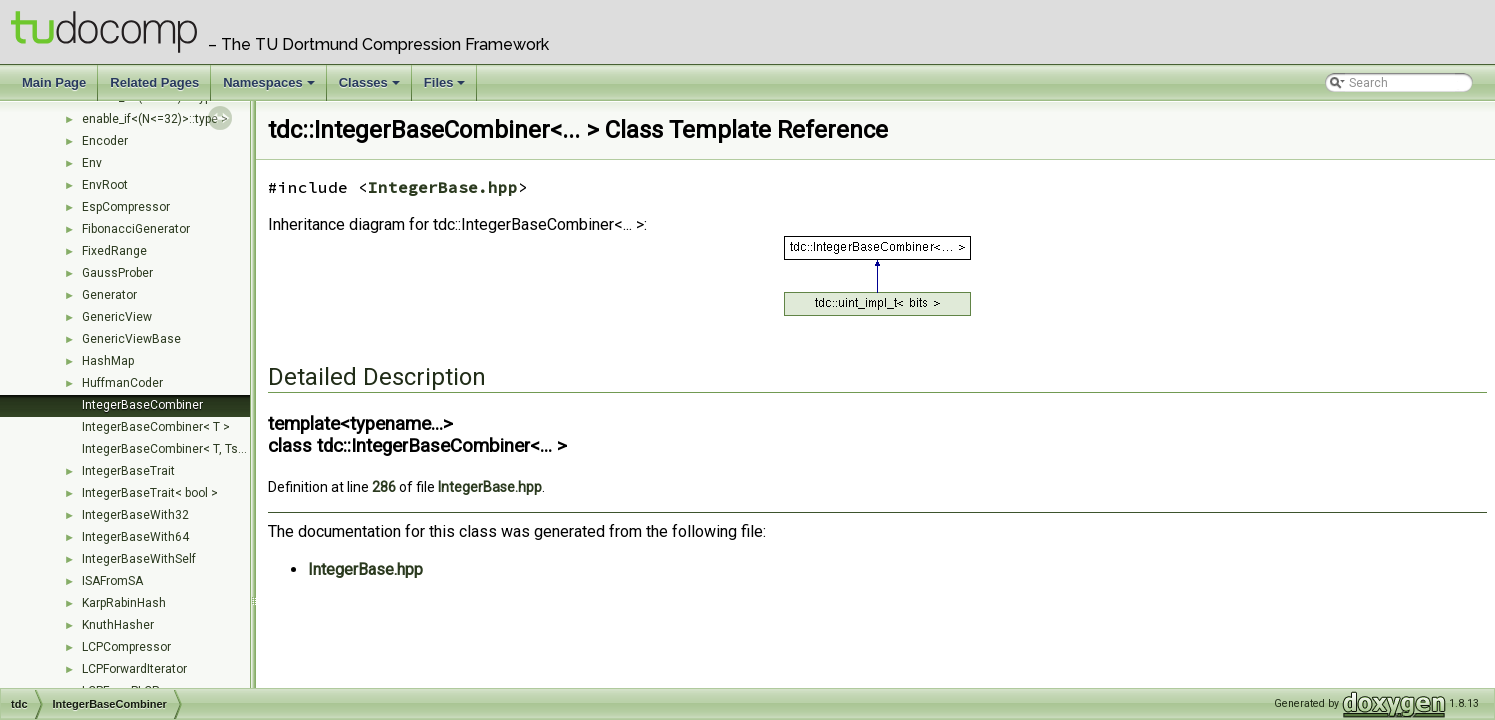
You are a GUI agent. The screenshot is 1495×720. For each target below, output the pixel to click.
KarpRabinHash (124, 603)
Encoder (105, 141)
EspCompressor (126, 207)
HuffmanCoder (122, 383)
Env (92, 163)
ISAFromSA (112, 581)
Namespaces (270, 88)
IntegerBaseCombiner (142, 405)
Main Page (54, 82)
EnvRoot (105, 185)
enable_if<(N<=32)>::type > (155, 119)
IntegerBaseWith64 (135, 537)
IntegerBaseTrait (128, 471)
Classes (371, 88)
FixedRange (114, 251)
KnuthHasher (118, 625)
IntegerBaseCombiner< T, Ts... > (169, 449)
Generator (109, 295)
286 (384, 487)
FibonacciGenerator (136, 229)
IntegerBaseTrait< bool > (150, 493)
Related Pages (154, 82)
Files (446, 88)
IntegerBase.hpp (443, 187)
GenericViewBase (131, 339)
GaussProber (117, 273)
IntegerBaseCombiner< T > (156, 427)
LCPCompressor (126, 647)
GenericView (117, 317)
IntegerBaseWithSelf (139, 559)
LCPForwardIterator (134, 669)
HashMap (108, 361)
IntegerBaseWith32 (135, 515)
